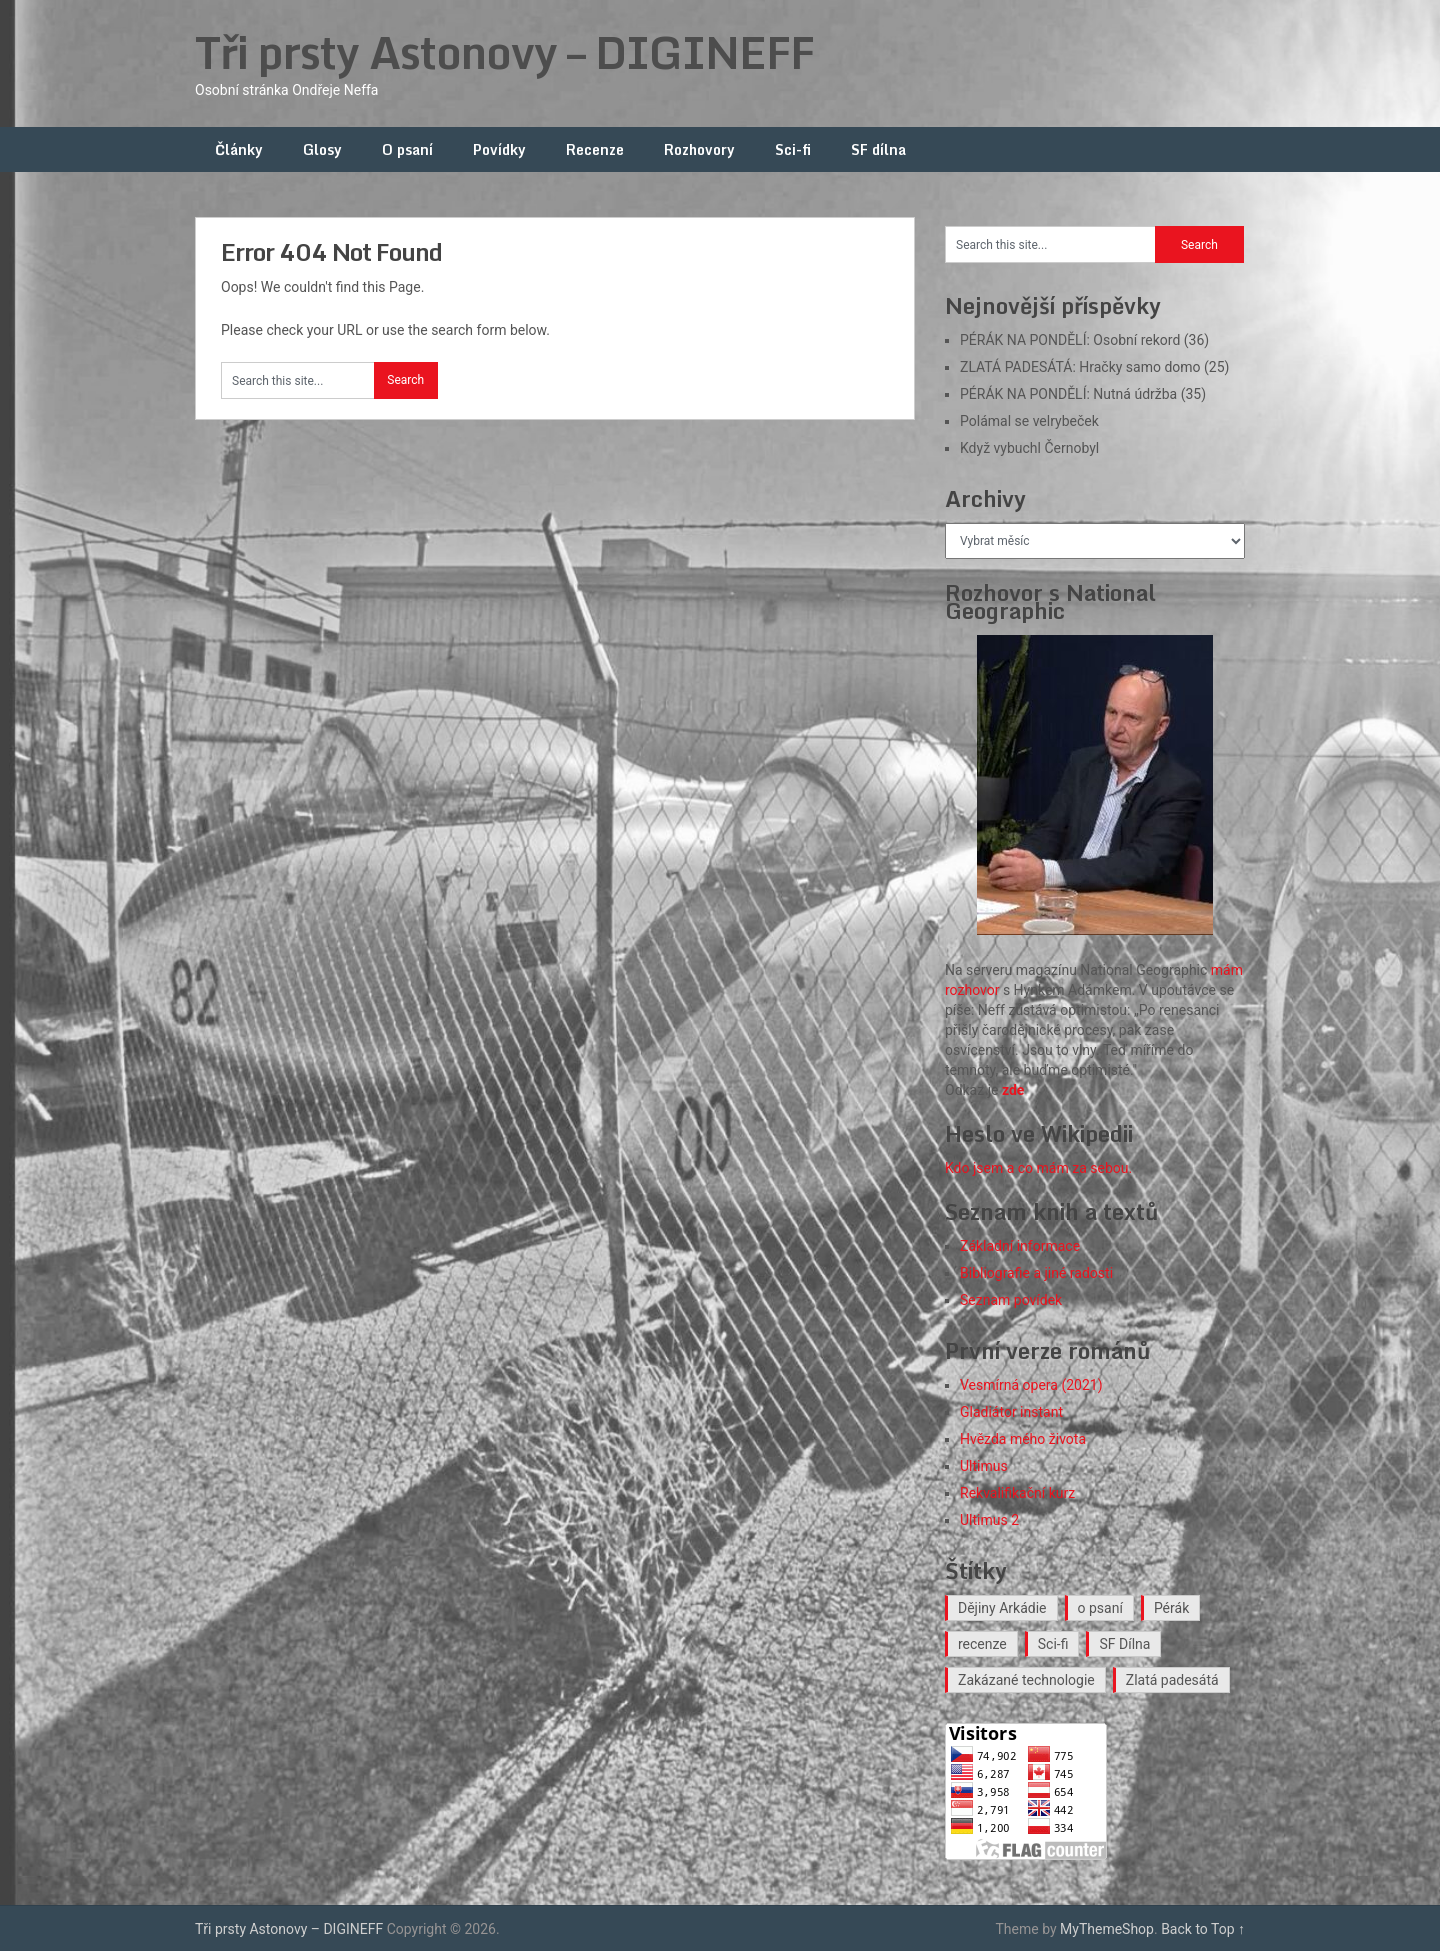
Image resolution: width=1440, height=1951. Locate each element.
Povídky (499, 149)
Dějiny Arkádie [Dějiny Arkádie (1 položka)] (1002, 1608)
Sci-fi (793, 149)
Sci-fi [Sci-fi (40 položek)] (1053, 1644)
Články (239, 149)
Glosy (322, 149)
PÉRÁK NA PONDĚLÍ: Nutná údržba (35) (1083, 394)
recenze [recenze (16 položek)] (982, 1644)
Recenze (595, 149)
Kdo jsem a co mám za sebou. (1038, 1168)
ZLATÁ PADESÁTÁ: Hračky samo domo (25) (1094, 367)
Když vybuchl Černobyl (1029, 448)
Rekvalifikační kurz (1017, 1493)
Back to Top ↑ (1203, 1929)
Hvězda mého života (1023, 1439)
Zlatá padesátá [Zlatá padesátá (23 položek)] (1172, 1680)
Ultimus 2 (989, 1520)
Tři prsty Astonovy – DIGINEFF (504, 52)
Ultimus (984, 1466)
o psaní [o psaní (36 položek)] (1100, 1608)
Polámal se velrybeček (1029, 421)
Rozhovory (699, 149)
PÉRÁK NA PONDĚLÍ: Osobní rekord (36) (1084, 340)
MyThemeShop (1107, 1929)
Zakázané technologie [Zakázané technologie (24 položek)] (1026, 1680)
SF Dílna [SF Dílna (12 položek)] (1124, 1644)
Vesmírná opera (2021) (1031, 1385)
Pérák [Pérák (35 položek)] (1171, 1608)
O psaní (407, 149)
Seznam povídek (1011, 1300)
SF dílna (878, 149)
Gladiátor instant (1011, 1412)
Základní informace (1020, 1246)
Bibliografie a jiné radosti (1036, 1273)
